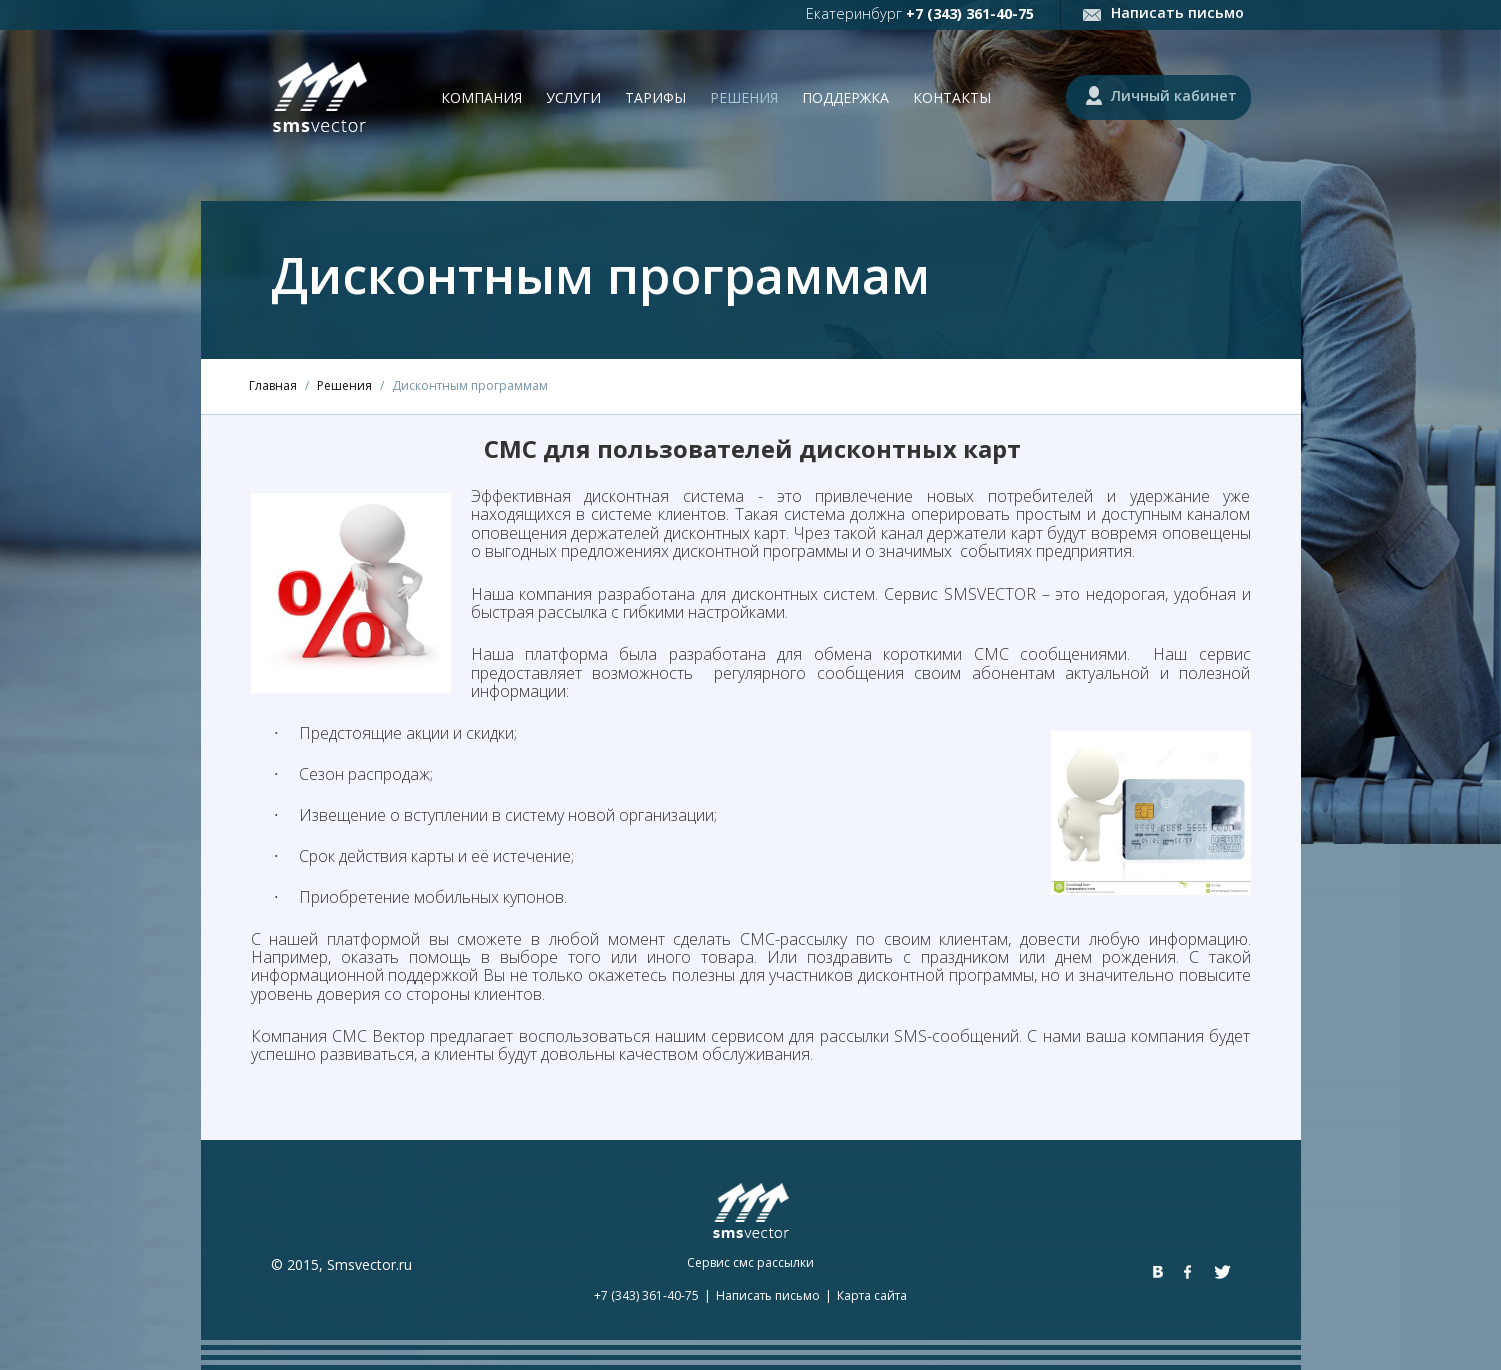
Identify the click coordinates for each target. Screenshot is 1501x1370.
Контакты (952, 97)
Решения (744, 97)
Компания (481, 97)
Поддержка (845, 97)
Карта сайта (872, 1295)
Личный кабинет (1174, 95)
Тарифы (655, 97)
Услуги (573, 97)
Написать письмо (1177, 12)
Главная (273, 385)
